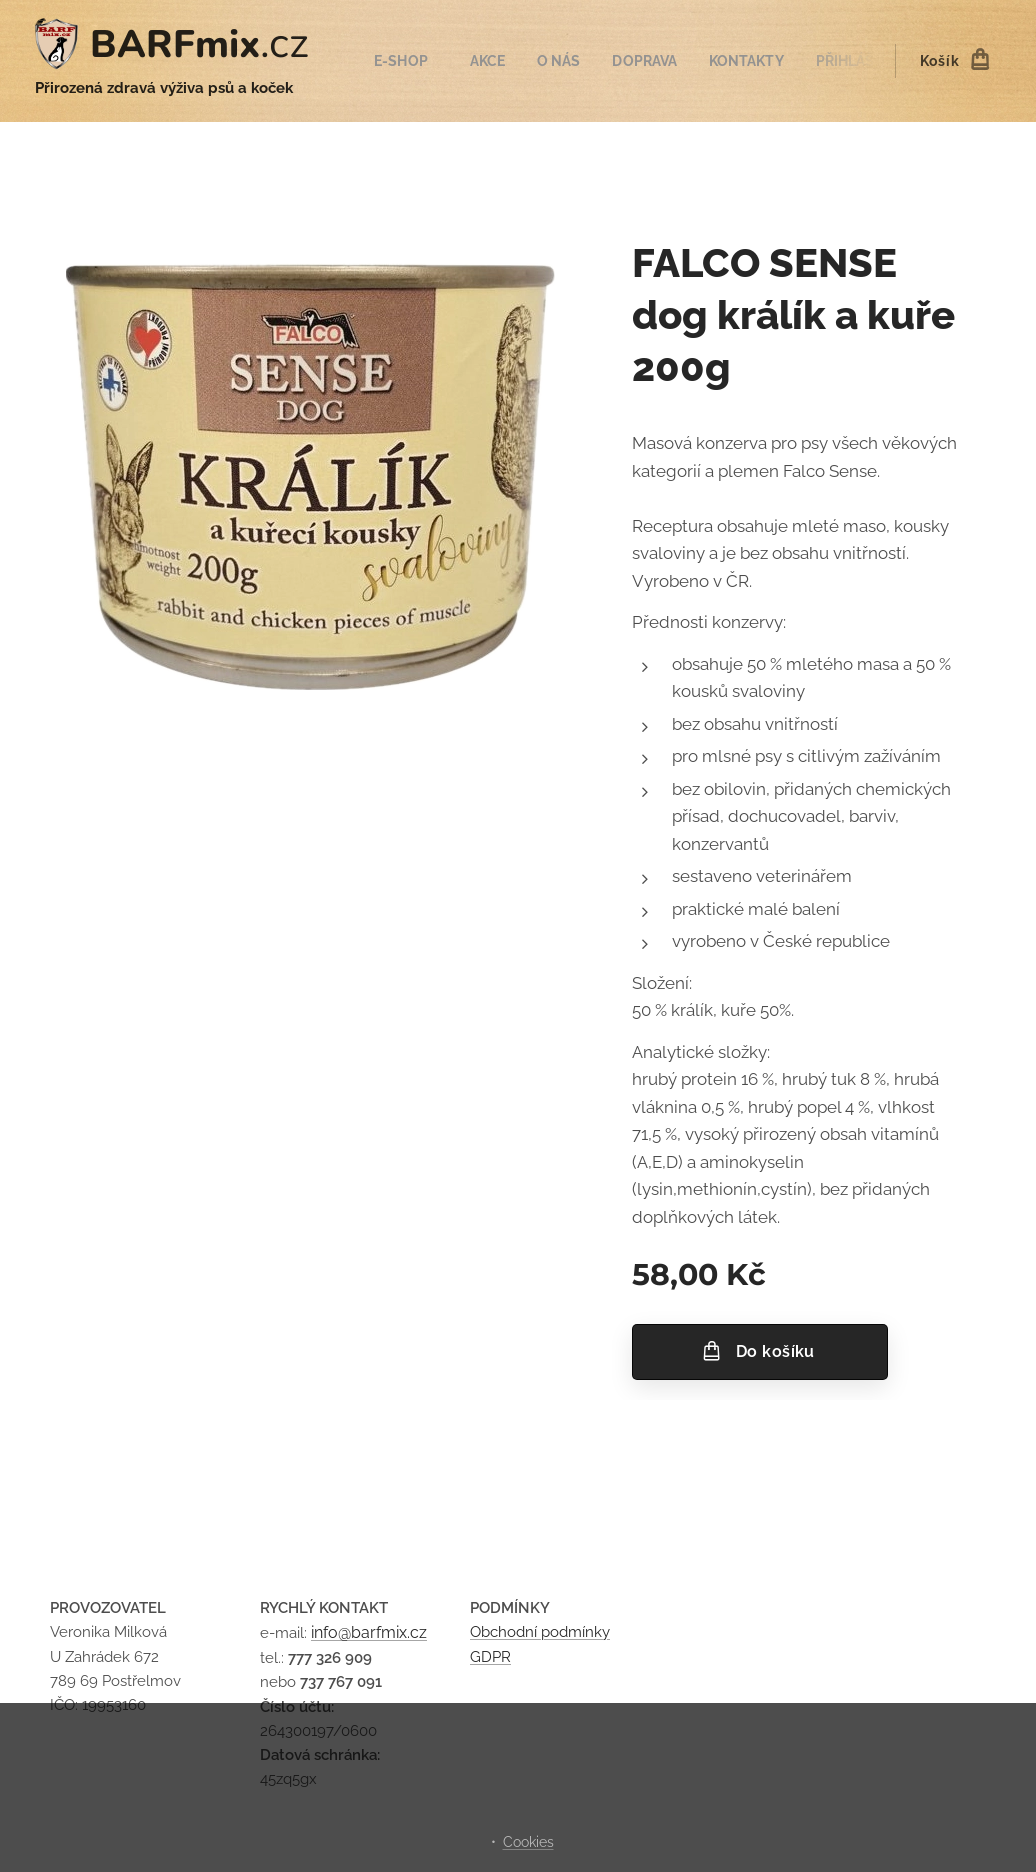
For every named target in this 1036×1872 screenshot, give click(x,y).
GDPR (490, 1657)
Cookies (528, 1842)
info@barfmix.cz (369, 1633)
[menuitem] (413, 61)
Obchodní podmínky (540, 1633)
